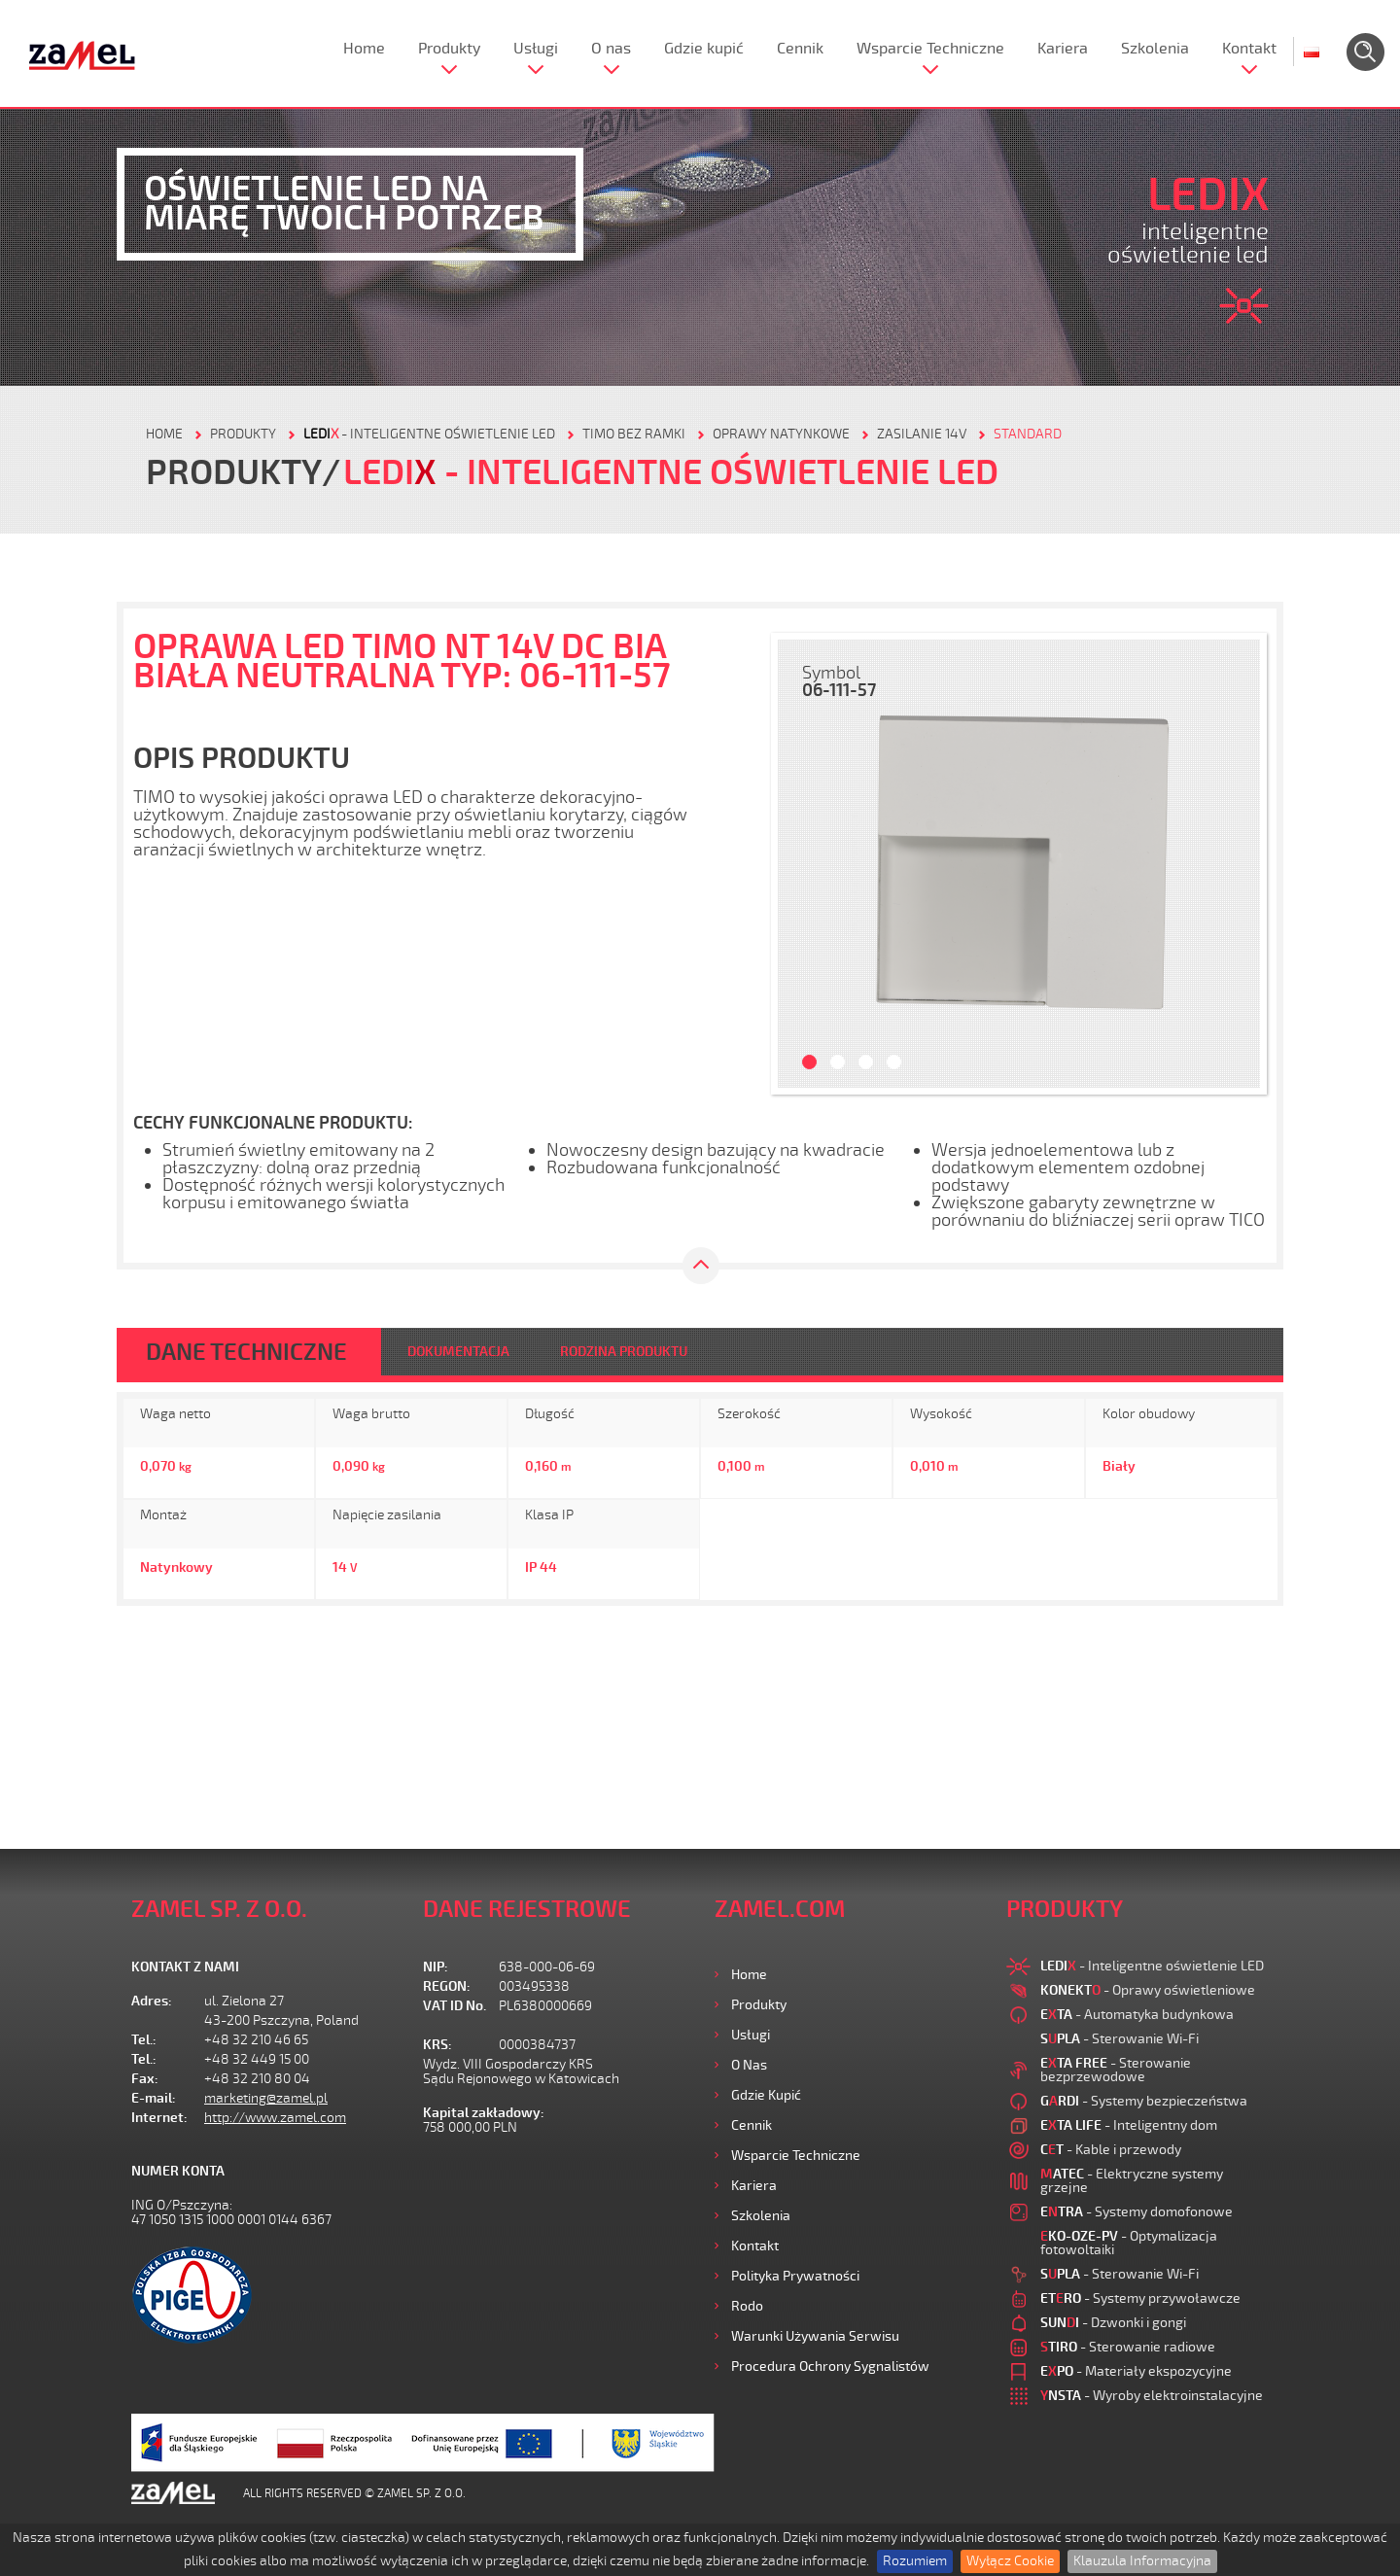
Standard (1028, 434)
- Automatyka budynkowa (1137, 2014)
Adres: (151, 2001)
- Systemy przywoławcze (1140, 2298)
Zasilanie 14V (921, 434)
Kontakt (1249, 48)
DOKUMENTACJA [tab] (458, 1351)
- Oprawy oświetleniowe (1147, 1990)
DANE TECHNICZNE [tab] (246, 1352)
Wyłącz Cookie (1010, 2561)
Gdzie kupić (704, 48)
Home (364, 48)
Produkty (449, 48)
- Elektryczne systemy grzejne (1131, 2181)
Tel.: (144, 2040)
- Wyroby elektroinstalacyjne (1151, 2395)
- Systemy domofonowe (1136, 2212)
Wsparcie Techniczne (930, 48)
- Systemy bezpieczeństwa (1143, 2101)
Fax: (144, 2078)
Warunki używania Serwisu (815, 2336)
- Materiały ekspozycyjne (1136, 2371)
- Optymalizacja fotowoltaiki (1128, 2243)
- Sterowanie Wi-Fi (1119, 2039)
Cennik (800, 48)
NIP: (435, 1967)
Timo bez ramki (633, 434)
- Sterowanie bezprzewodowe (1115, 2070)
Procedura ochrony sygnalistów (830, 2366)
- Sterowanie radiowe (1127, 2347)
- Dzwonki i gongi (1113, 2323)
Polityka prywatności (795, 2276)
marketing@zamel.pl (266, 2098)
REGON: (447, 1986)
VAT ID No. (454, 2006)
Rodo (747, 2306)
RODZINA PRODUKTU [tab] (623, 1351)
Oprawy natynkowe (781, 434)
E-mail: (153, 2098)
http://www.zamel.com (275, 2117)
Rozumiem (915, 2561)
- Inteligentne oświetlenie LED (429, 434)
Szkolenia (1155, 48)
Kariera (1062, 48)
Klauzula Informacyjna (1142, 2561)
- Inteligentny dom (1128, 2125)
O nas (611, 48)
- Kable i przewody (1110, 2149)
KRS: (437, 2044)
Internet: (159, 2117)
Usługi (535, 48)
